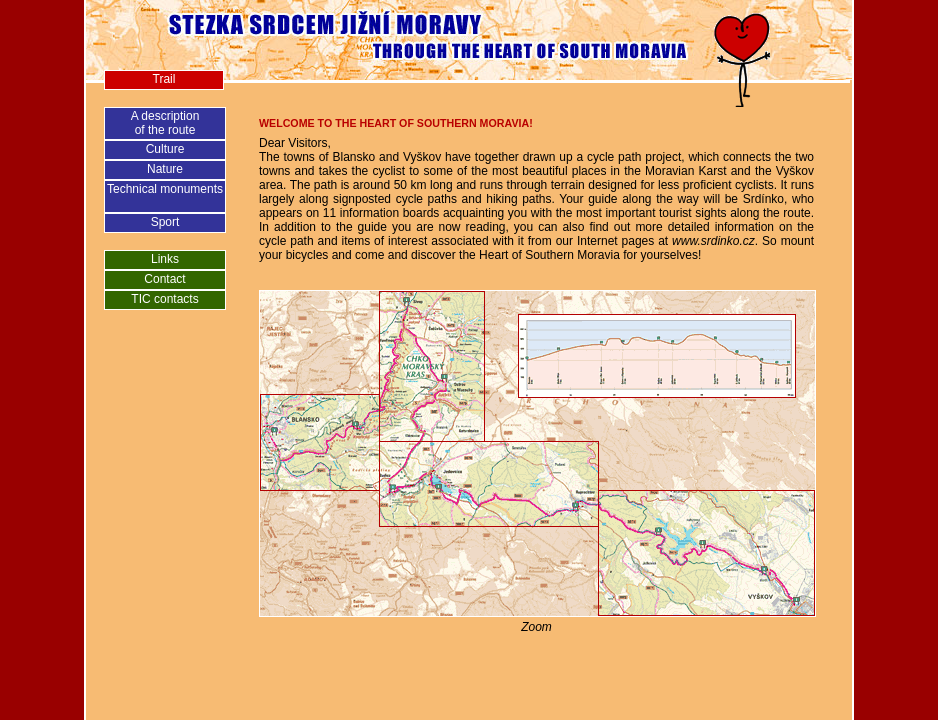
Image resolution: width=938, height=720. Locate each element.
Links (165, 259)
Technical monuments (165, 189)
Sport (165, 222)
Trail (164, 79)
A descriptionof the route (165, 123)
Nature (165, 169)
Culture (165, 149)
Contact (164, 279)
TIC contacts (164, 299)
